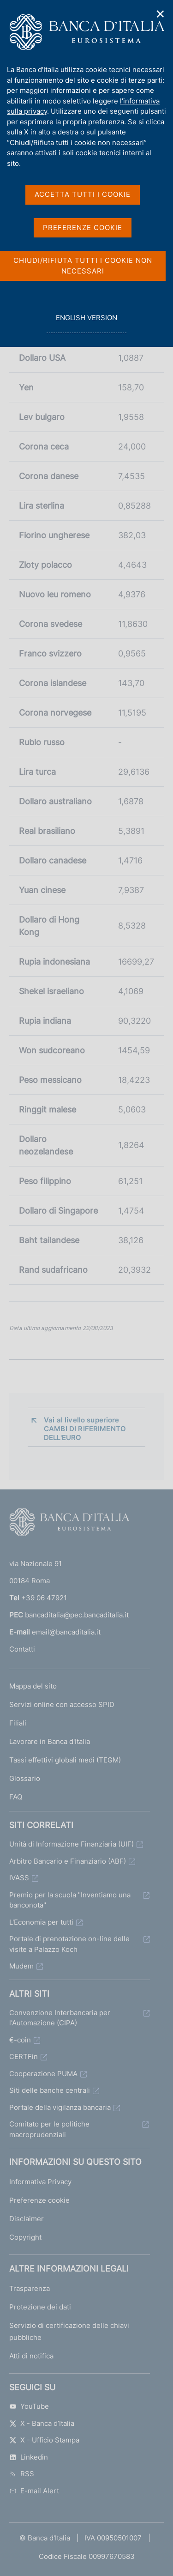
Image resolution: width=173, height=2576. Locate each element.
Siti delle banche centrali (49, 2090)
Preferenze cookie (39, 2200)
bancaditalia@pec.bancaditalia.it (77, 1614)
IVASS (19, 1877)
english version (86, 322)
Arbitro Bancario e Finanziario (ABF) (67, 1861)
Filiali (17, 1723)
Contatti (22, 1649)
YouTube (29, 2406)
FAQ (15, 1796)
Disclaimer (26, 2218)
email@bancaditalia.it (66, 1632)
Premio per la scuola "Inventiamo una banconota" (70, 1900)
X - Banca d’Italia (41, 2423)
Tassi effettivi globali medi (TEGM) (65, 1760)
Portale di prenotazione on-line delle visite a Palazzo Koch (69, 1944)
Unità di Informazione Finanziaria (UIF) (71, 1844)
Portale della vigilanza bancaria (60, 2107)
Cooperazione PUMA (43, 2073)
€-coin (20, 2039)
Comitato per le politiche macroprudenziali (49, 2129)
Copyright (25, 2237)
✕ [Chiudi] (160, 14)
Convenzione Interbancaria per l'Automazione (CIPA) (59, 2018)
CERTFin (23, 2056)
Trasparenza (29, 2288)
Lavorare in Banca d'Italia (49, 1741)
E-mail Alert (34, 2490)
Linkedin (28, 2457)
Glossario (24, 1778)
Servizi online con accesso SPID (61, 1704)
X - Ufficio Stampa (44, 2440)
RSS (21, 2473)
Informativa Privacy (40, 2181)
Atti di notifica (31, 2355)
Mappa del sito (33, 1686)
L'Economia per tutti (41, 1922)
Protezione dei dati (40, 2307)
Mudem (21, 1966)
